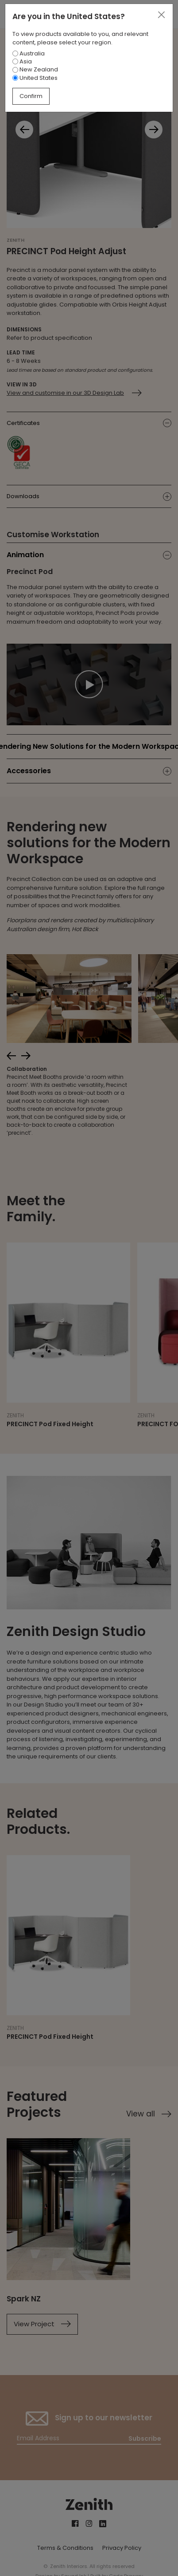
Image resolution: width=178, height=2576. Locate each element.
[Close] (161, 15)
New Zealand (35, 69)
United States (35, 78)
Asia (22, 61)
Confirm (31, 96)
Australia (28, 53)
